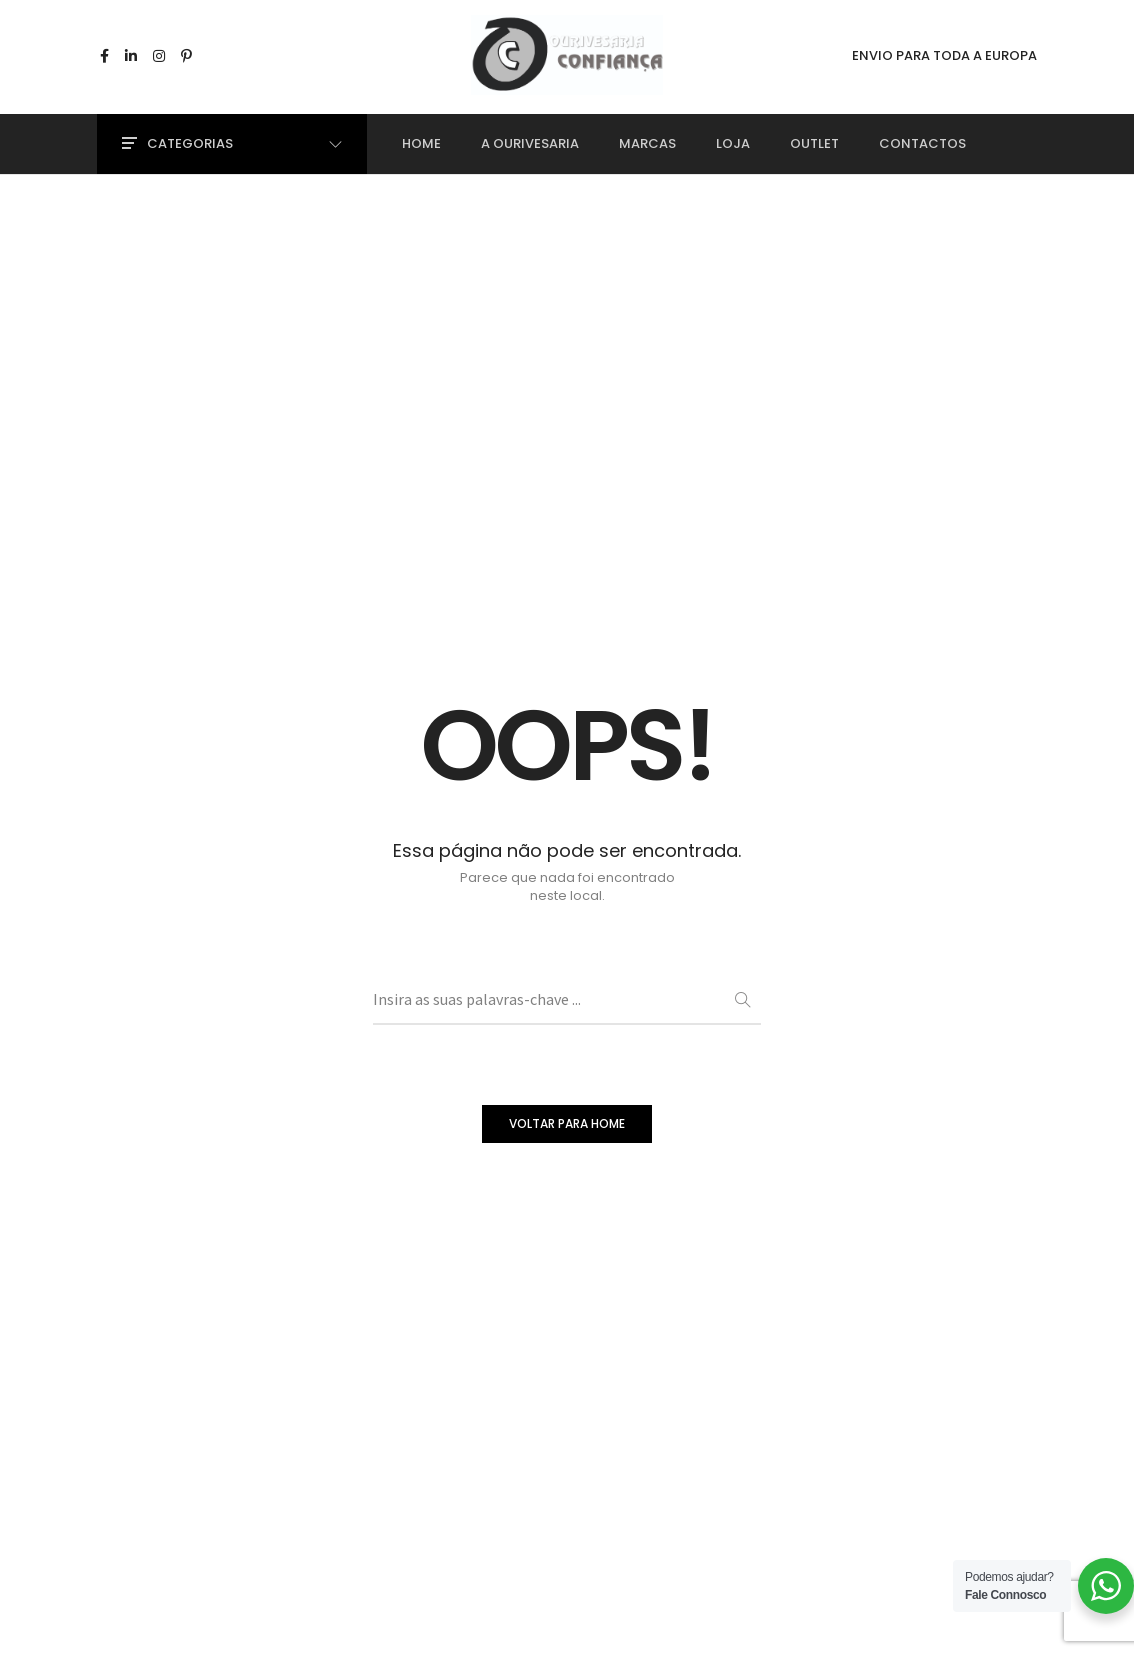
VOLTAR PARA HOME (567, 1123)
